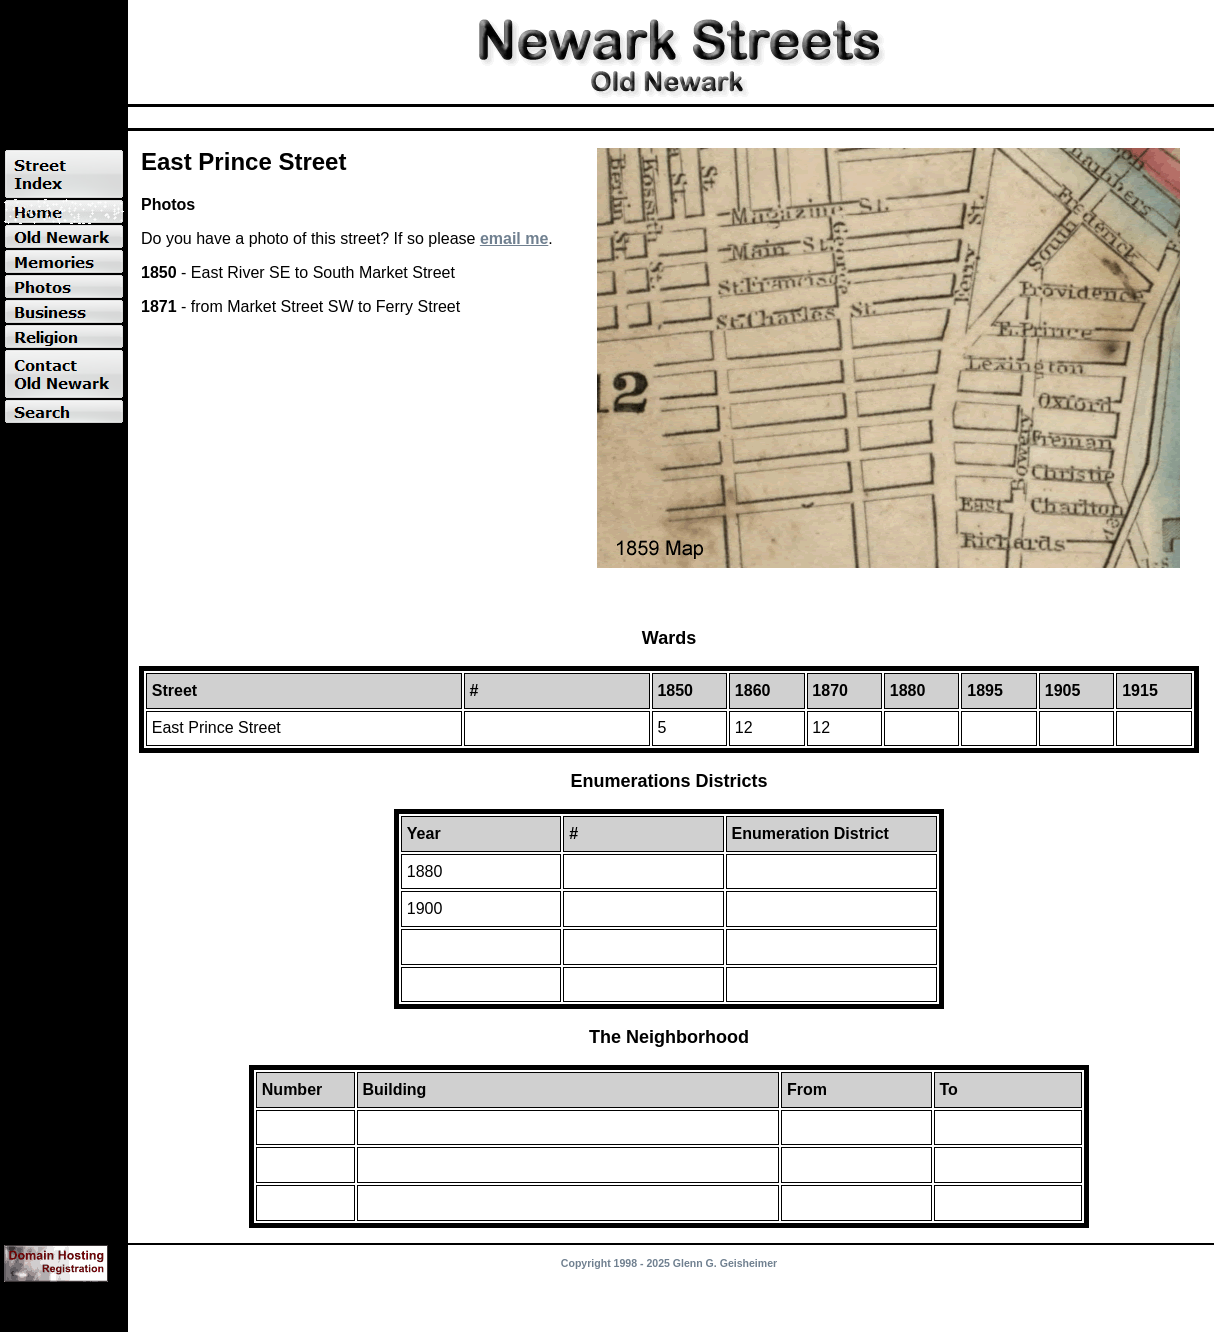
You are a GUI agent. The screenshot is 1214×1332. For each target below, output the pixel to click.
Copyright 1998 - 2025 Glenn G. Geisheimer (669, 1263)
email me (514, 238)
